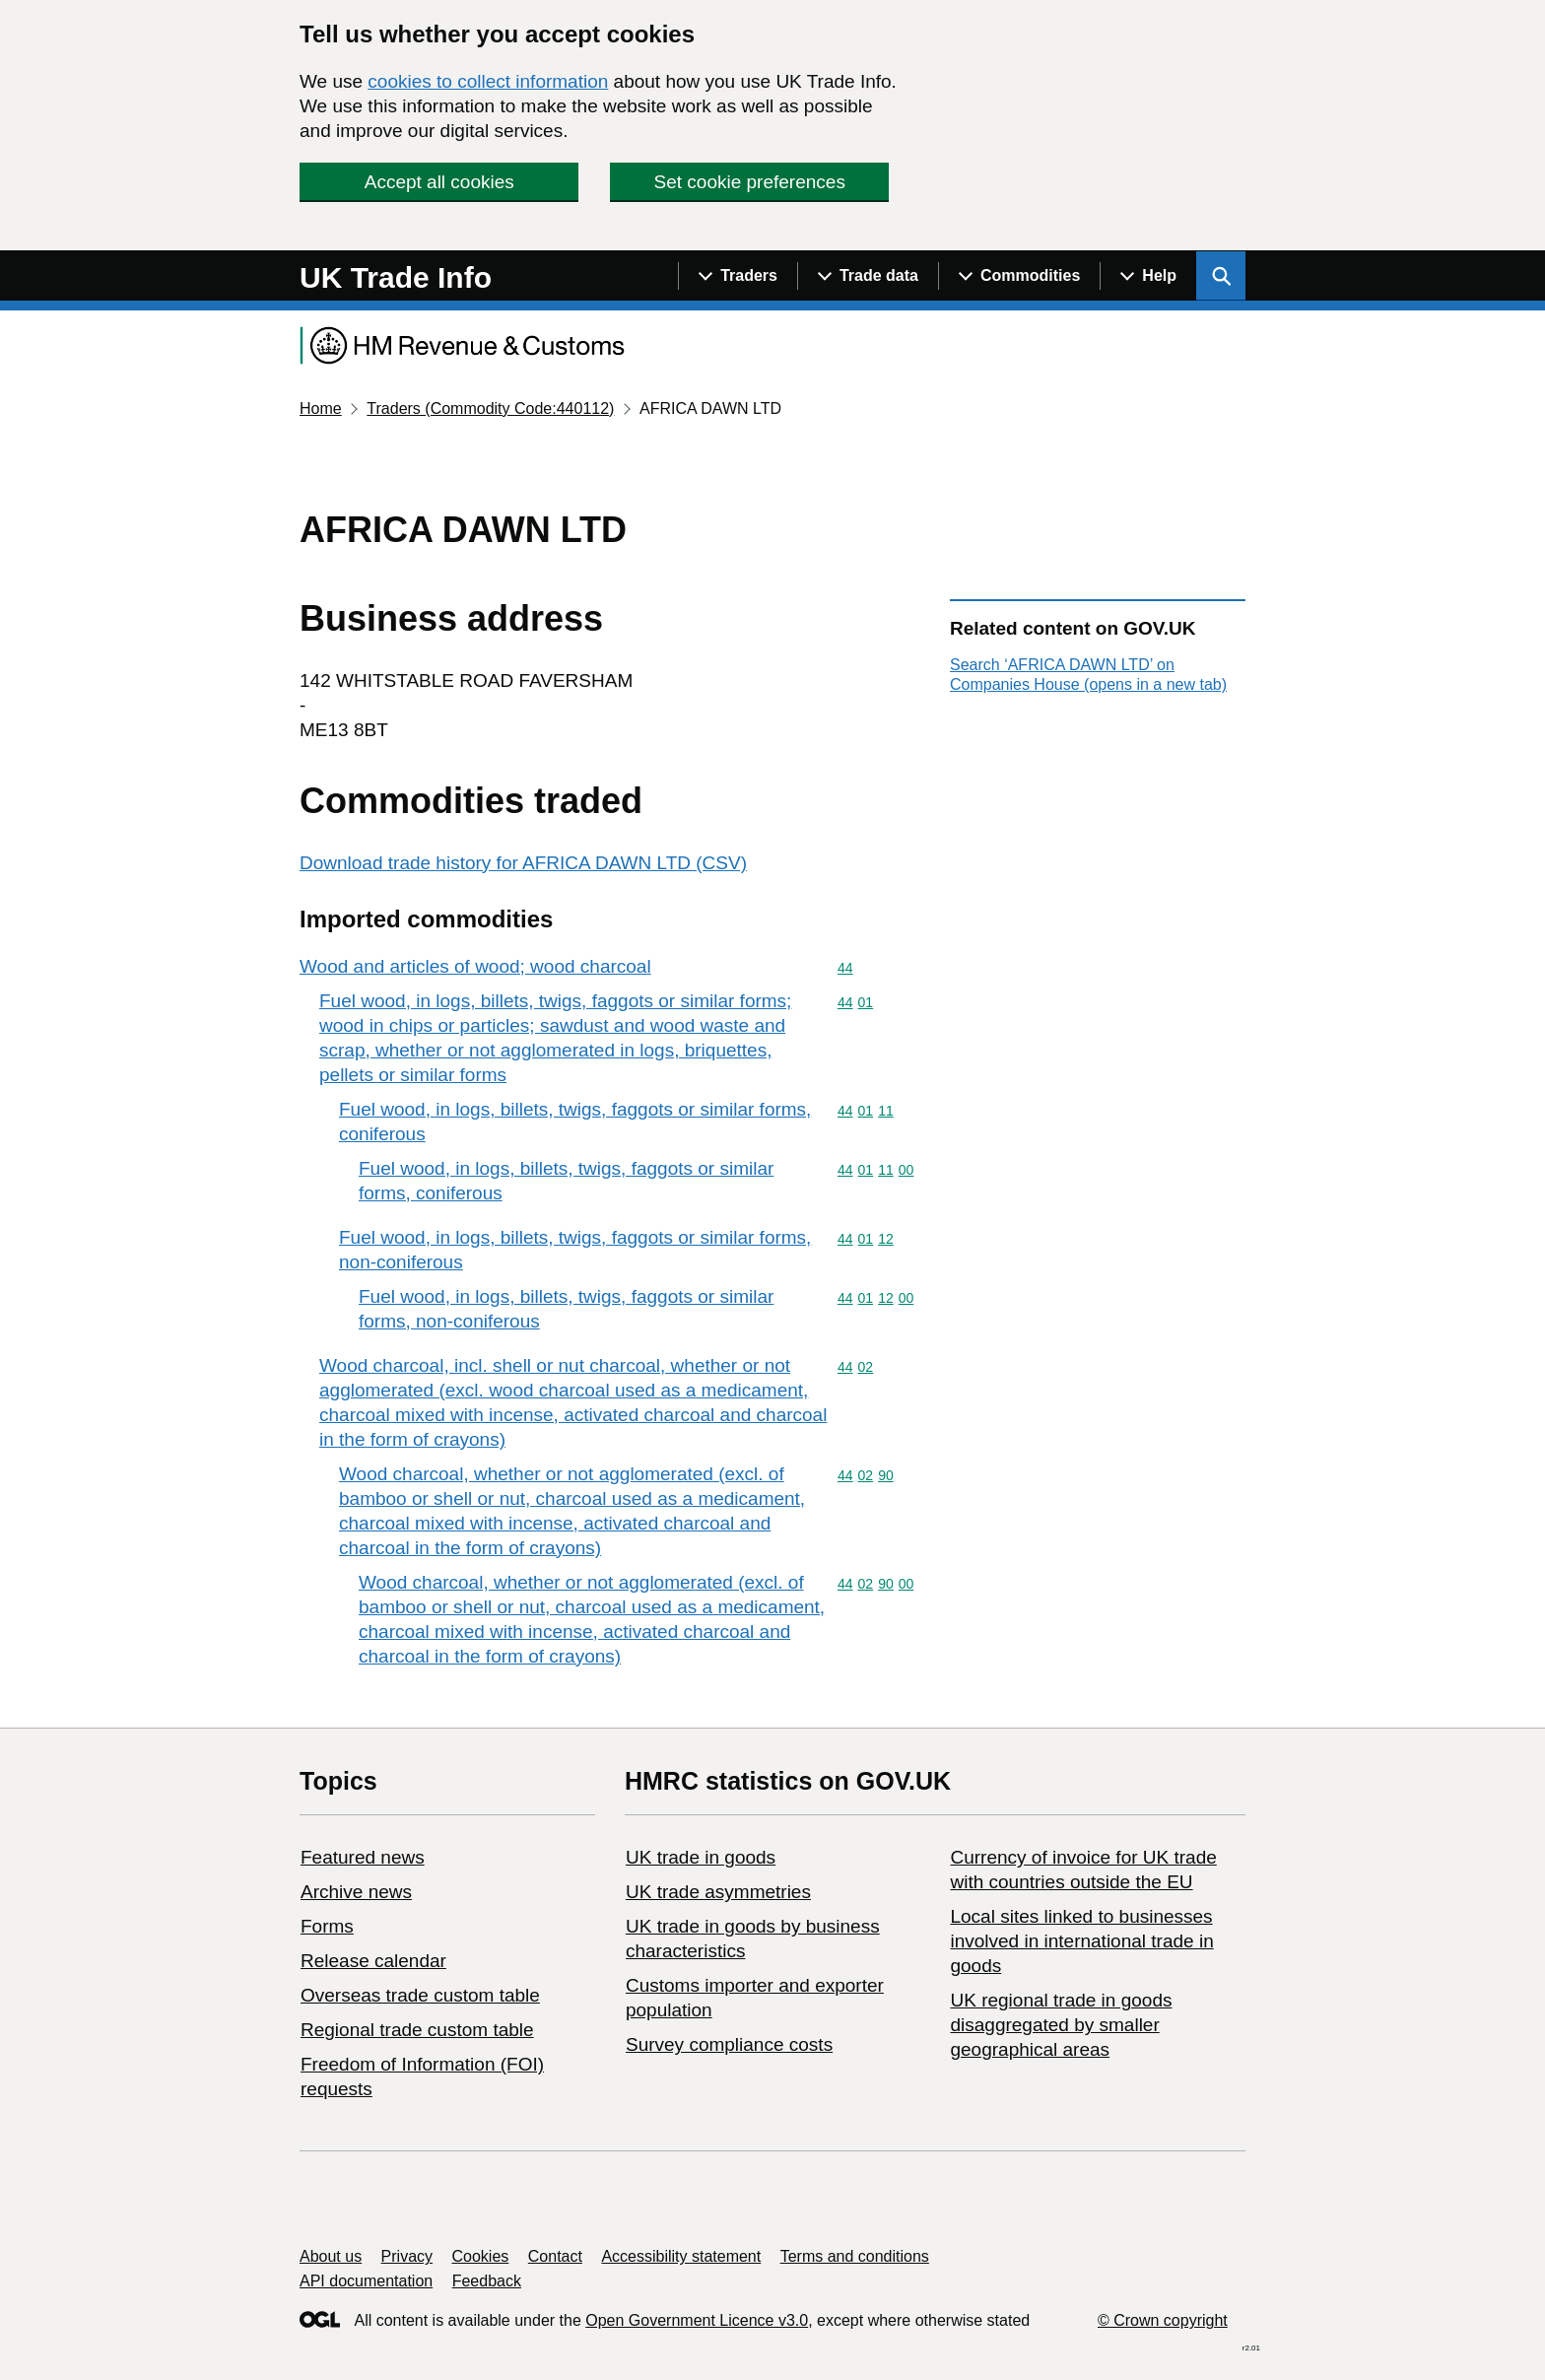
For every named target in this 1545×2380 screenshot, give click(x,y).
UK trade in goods (700, 1857)
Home (321, 408)
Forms (327, 1926)
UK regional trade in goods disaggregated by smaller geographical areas (1061, 2025)
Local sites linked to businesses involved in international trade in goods (1081, 1941)
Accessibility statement (681, 2256)
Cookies (480, 2256)
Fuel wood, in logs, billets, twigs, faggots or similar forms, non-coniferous (575, 1249)
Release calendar (373, 1960)
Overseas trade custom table (420, 1995)
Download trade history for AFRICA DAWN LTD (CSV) (523, 862)
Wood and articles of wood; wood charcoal (475, 966)
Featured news (363, 1857)
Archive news (356, 1891)
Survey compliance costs (729, 2044)
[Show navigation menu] (737, 276)
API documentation (366, 2281)
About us (331, 2256)
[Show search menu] (1220, 276)
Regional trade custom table (417, 2029)
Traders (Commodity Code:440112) (490, 408)
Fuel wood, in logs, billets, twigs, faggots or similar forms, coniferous (575, 1121)
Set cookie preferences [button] (749, 181)
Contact (555, 2256)
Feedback (486, 2281)
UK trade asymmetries (718, 1891)
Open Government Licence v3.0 (696, 2320)
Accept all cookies (439, 181)
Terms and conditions (854, 2256)
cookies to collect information (488, 81)
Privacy (407, 2256)
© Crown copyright (1163, 2320)
